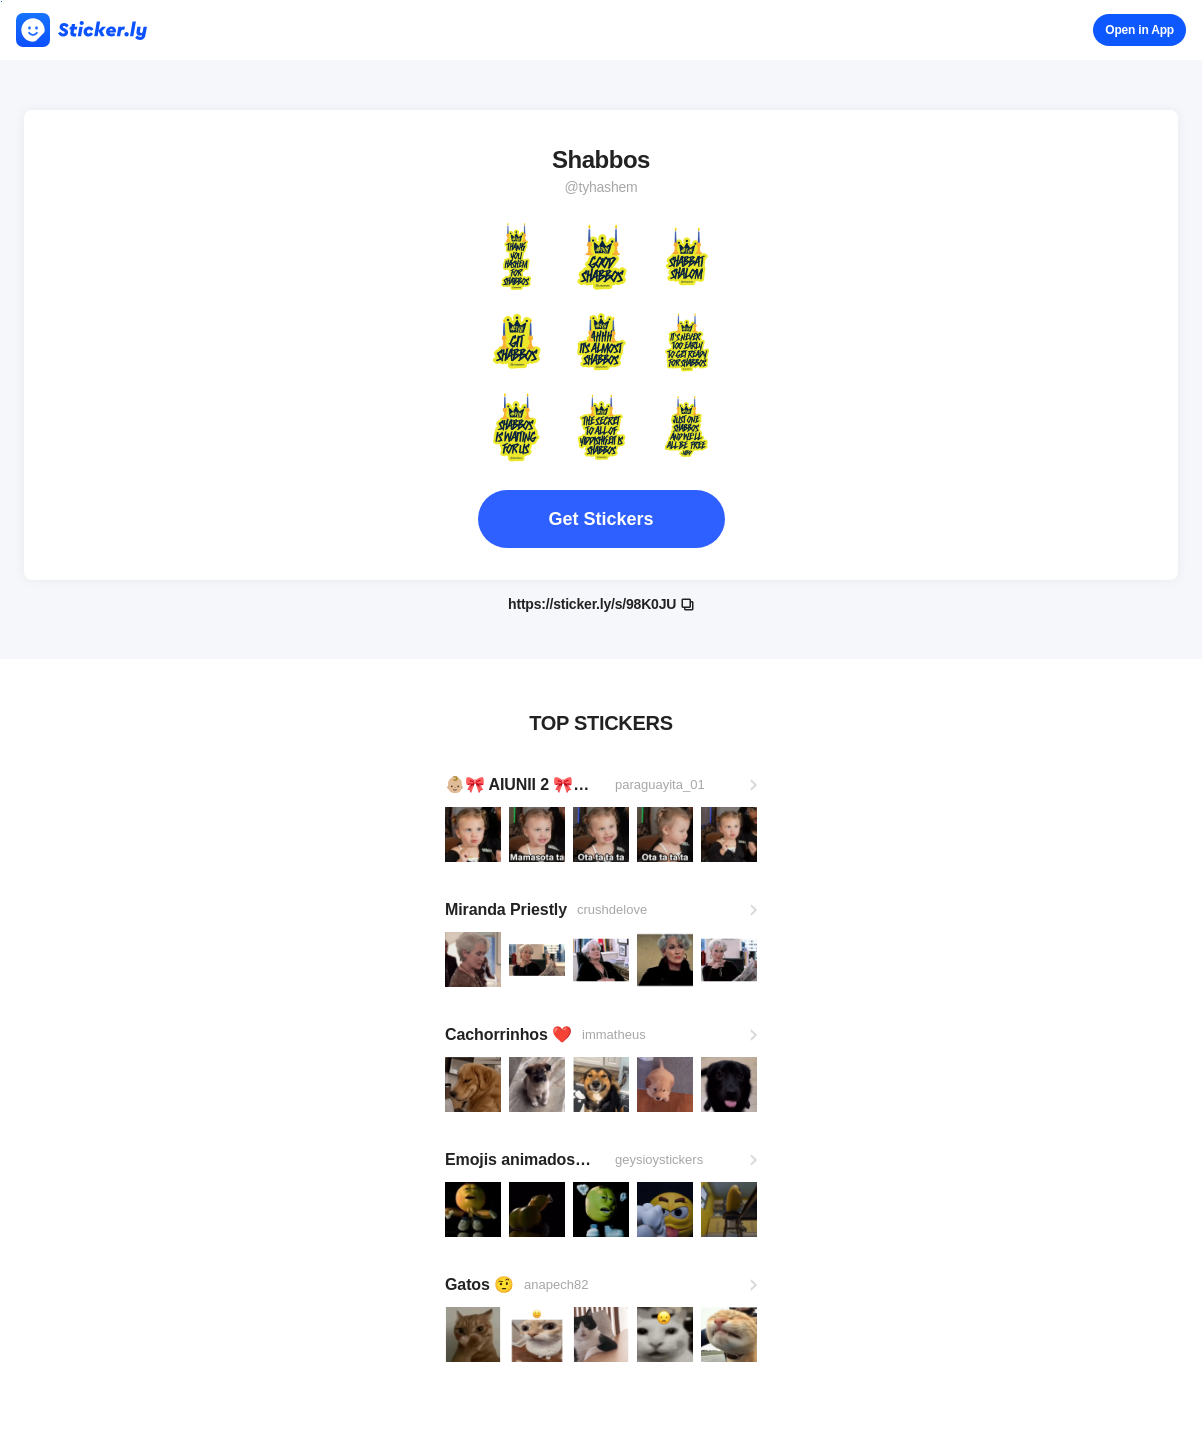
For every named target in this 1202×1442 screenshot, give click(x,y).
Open (1139, 30)
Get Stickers (600, 519)
